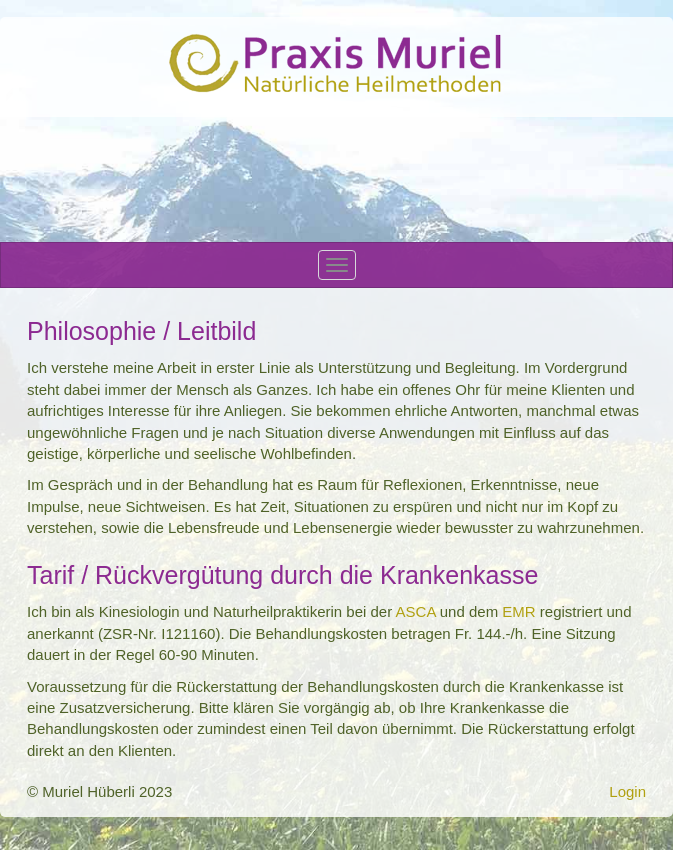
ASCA (416, 611)
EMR (518, 611)
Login (627, 791)
